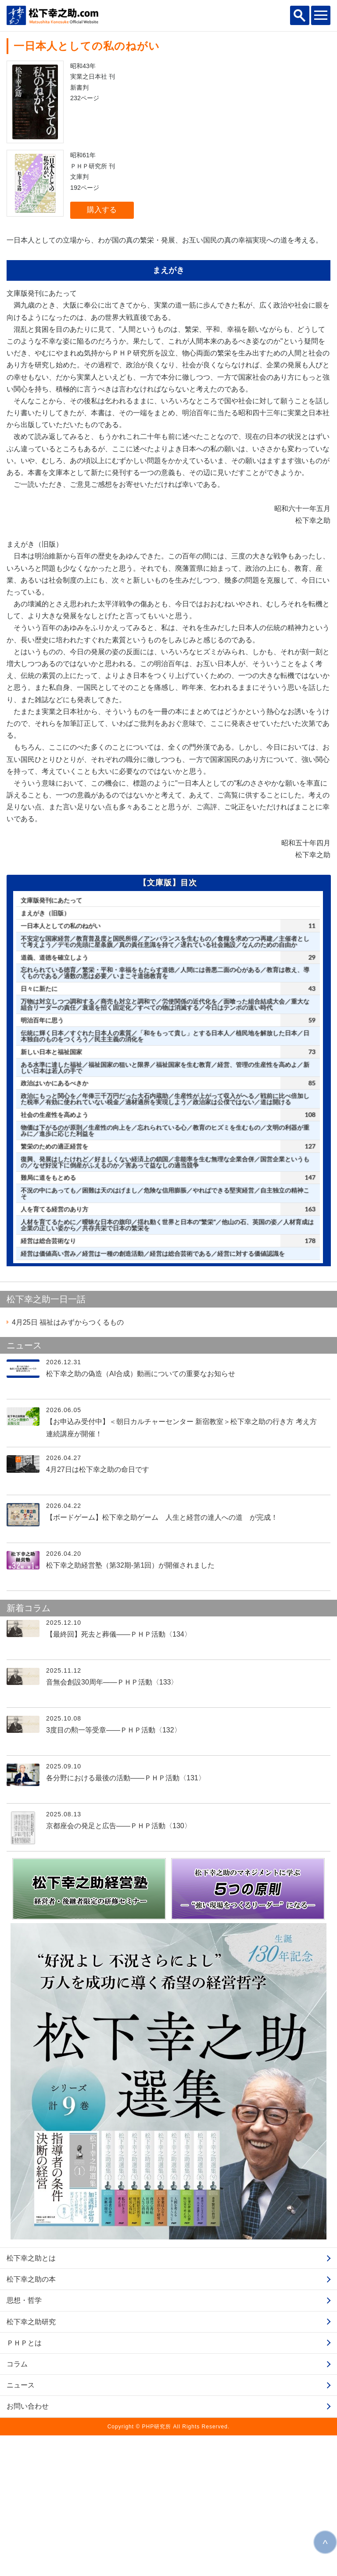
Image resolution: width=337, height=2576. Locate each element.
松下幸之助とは (31, 2398)
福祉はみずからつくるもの (68, 1463)
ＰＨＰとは (24, 2483)
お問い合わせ (28, 2547)
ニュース (21, 2525)
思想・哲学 (24, 2441)
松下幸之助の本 (31, 2420)
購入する (102, 210)
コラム (17, 2504)
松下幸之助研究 (31, 2462)
